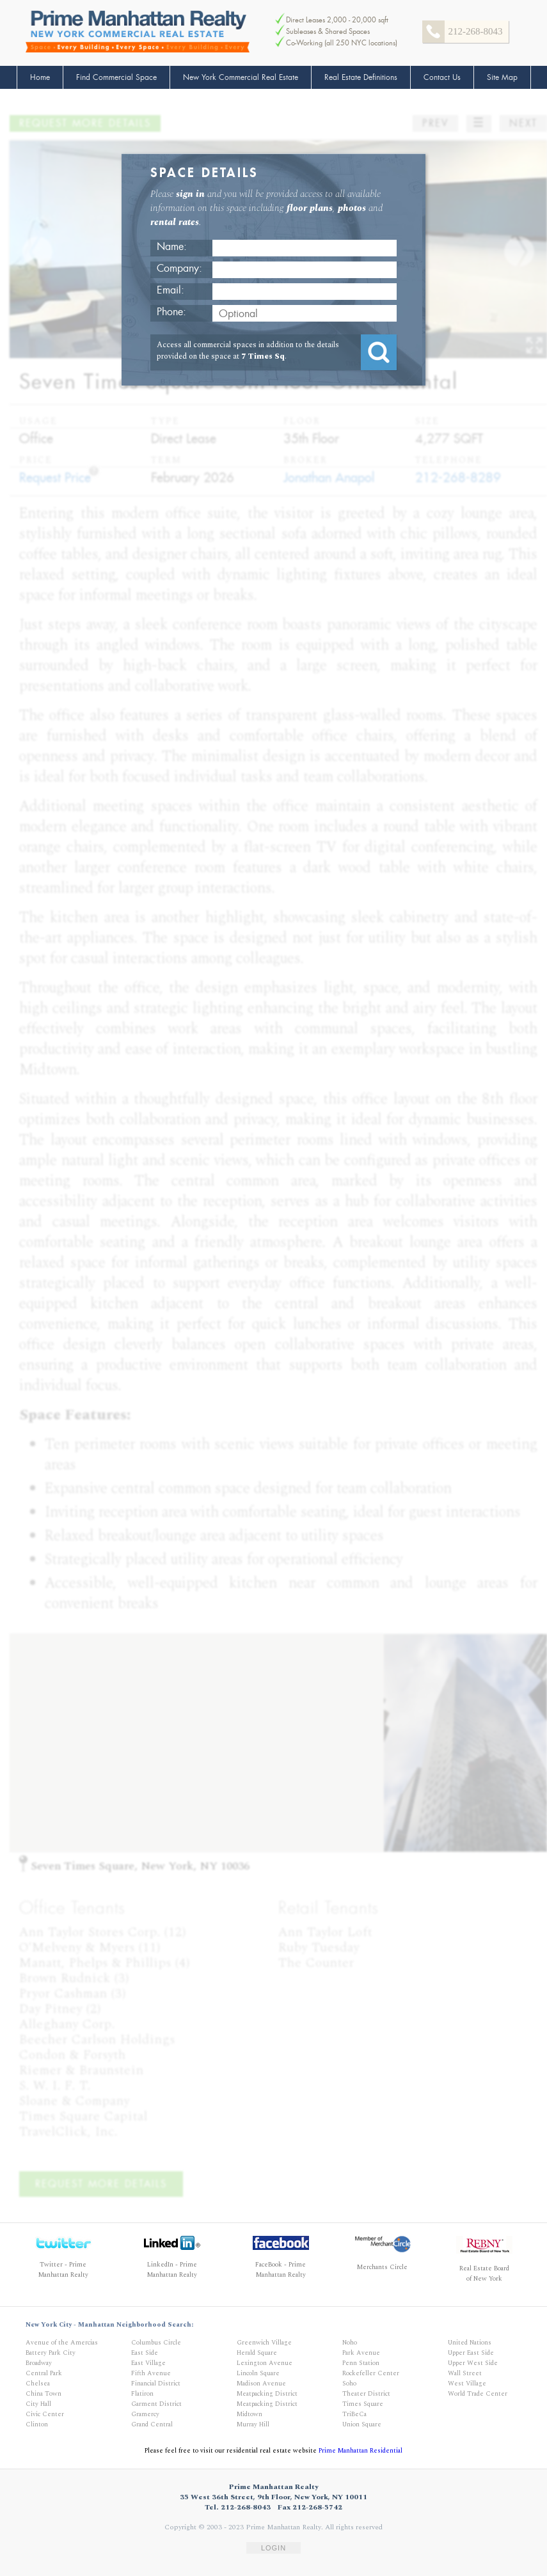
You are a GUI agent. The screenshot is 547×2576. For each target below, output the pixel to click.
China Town (43, 2394)
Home (40, 77)
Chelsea (38, 2383)
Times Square (362, 2404)
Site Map (502, 77)
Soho (349, 2383)
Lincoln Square (258, 2373)
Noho (349, 2343)
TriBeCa (354, 2414)
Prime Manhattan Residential (360, 2451)
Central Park (44, 2373)
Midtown (249, 2414)
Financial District (155, 2383)
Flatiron (142, 2394)
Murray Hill (253, 2424)
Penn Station (360, 2363)
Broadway (39, 2363)
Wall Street (465, 2373)
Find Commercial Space (116, 77)
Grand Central (152, 2424)
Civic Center (45, 2414)
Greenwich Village (264, 2343)
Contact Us (442, 77)
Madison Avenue (261, 2383)
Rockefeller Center (370, 2373)
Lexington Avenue (264, 2363)
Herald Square (257, 2353)
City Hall (38, 2404)
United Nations (469, 2343)
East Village (148, 2363)
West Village (467, 2383)
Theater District (366, 2394)
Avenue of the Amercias (62, 2343)
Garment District (156, 2404)
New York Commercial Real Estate (240, 77)
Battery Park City (50, 2353)
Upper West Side (473, 2363)
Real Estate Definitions (360, 77)
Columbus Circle (156, 2343)
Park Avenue (361, 2353)
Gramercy (145, 2414)
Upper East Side (471, 2353)
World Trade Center (477, 2394)
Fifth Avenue (151, 2373)
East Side (144, 2353)
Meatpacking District (267, 2394)
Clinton (37, 2424)
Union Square (361, 2424)
